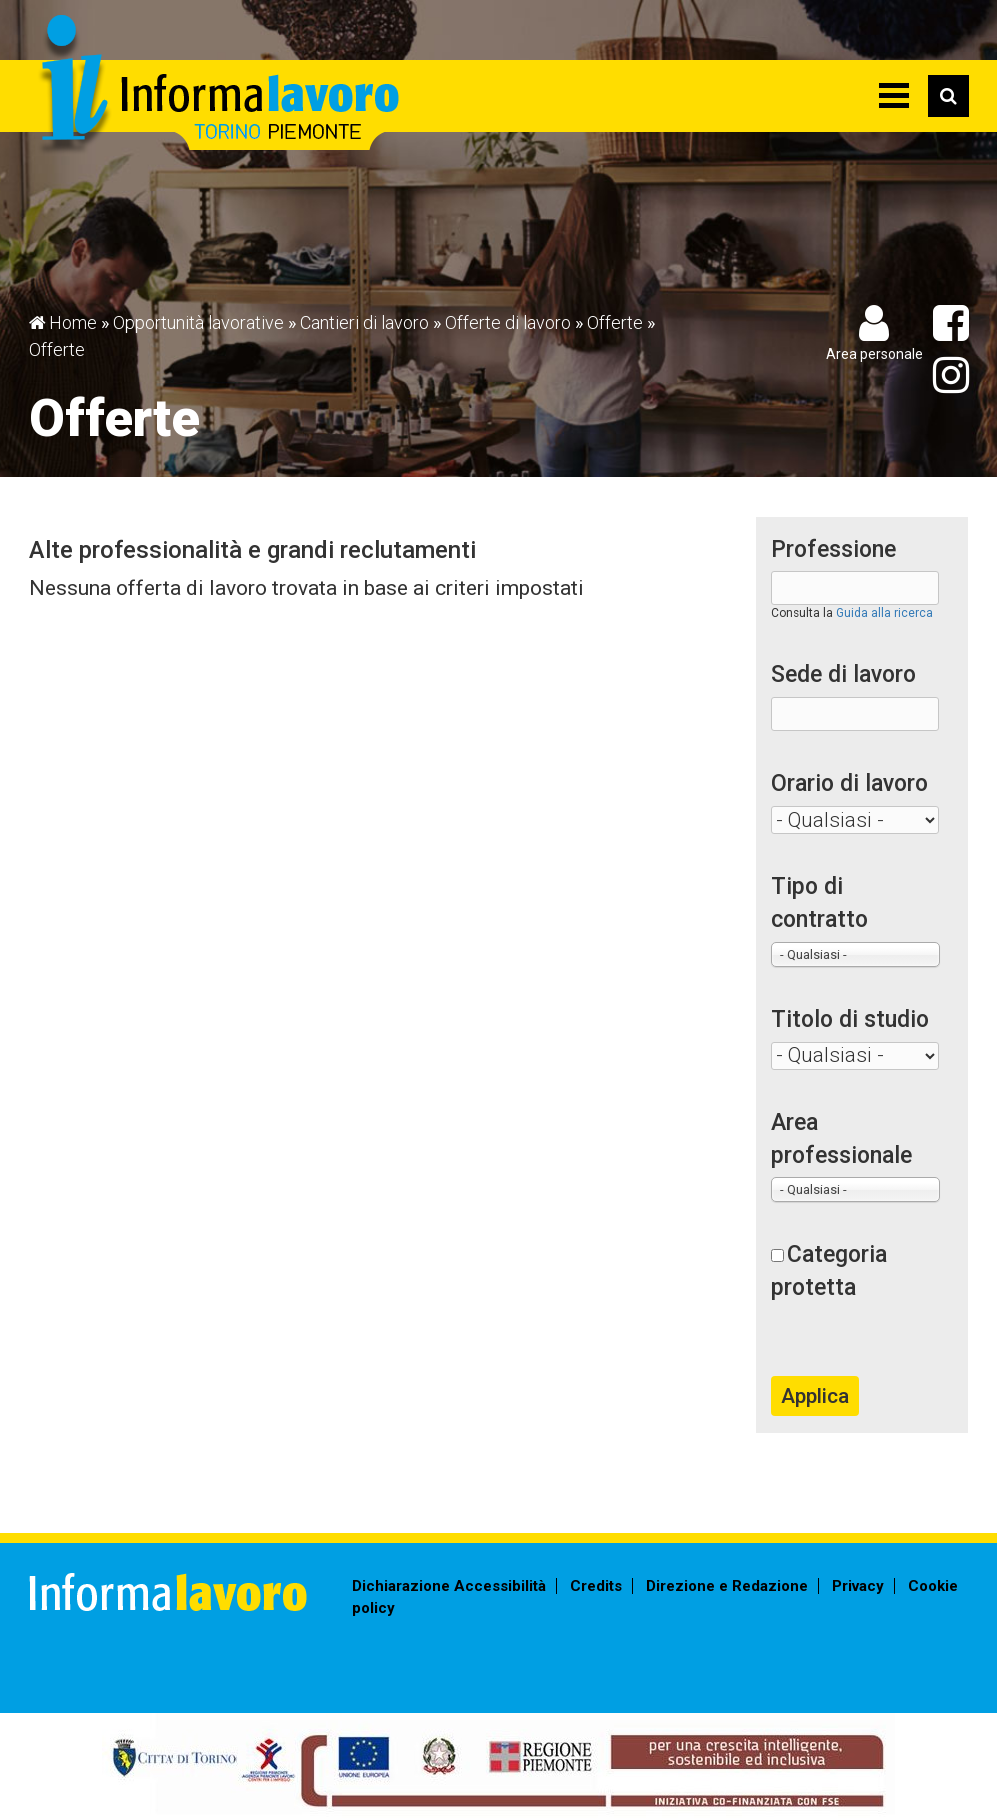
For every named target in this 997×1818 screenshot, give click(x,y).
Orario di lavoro (849, 783)
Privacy (858, 1586)
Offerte (615, 322)
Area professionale (841, 1139)
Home (73, 322)
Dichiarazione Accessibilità (449, 1586)
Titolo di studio (850, 1019)
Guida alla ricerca (884, 613)
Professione (833, 549)
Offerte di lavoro (508, 322)
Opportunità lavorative (198, 322)
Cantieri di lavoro (364, 322)
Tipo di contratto (819, 903)
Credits (596, 1586)
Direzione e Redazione (727, 1586)
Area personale (874, 354)
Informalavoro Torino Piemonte (216, 85)
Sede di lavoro (843, 674)
